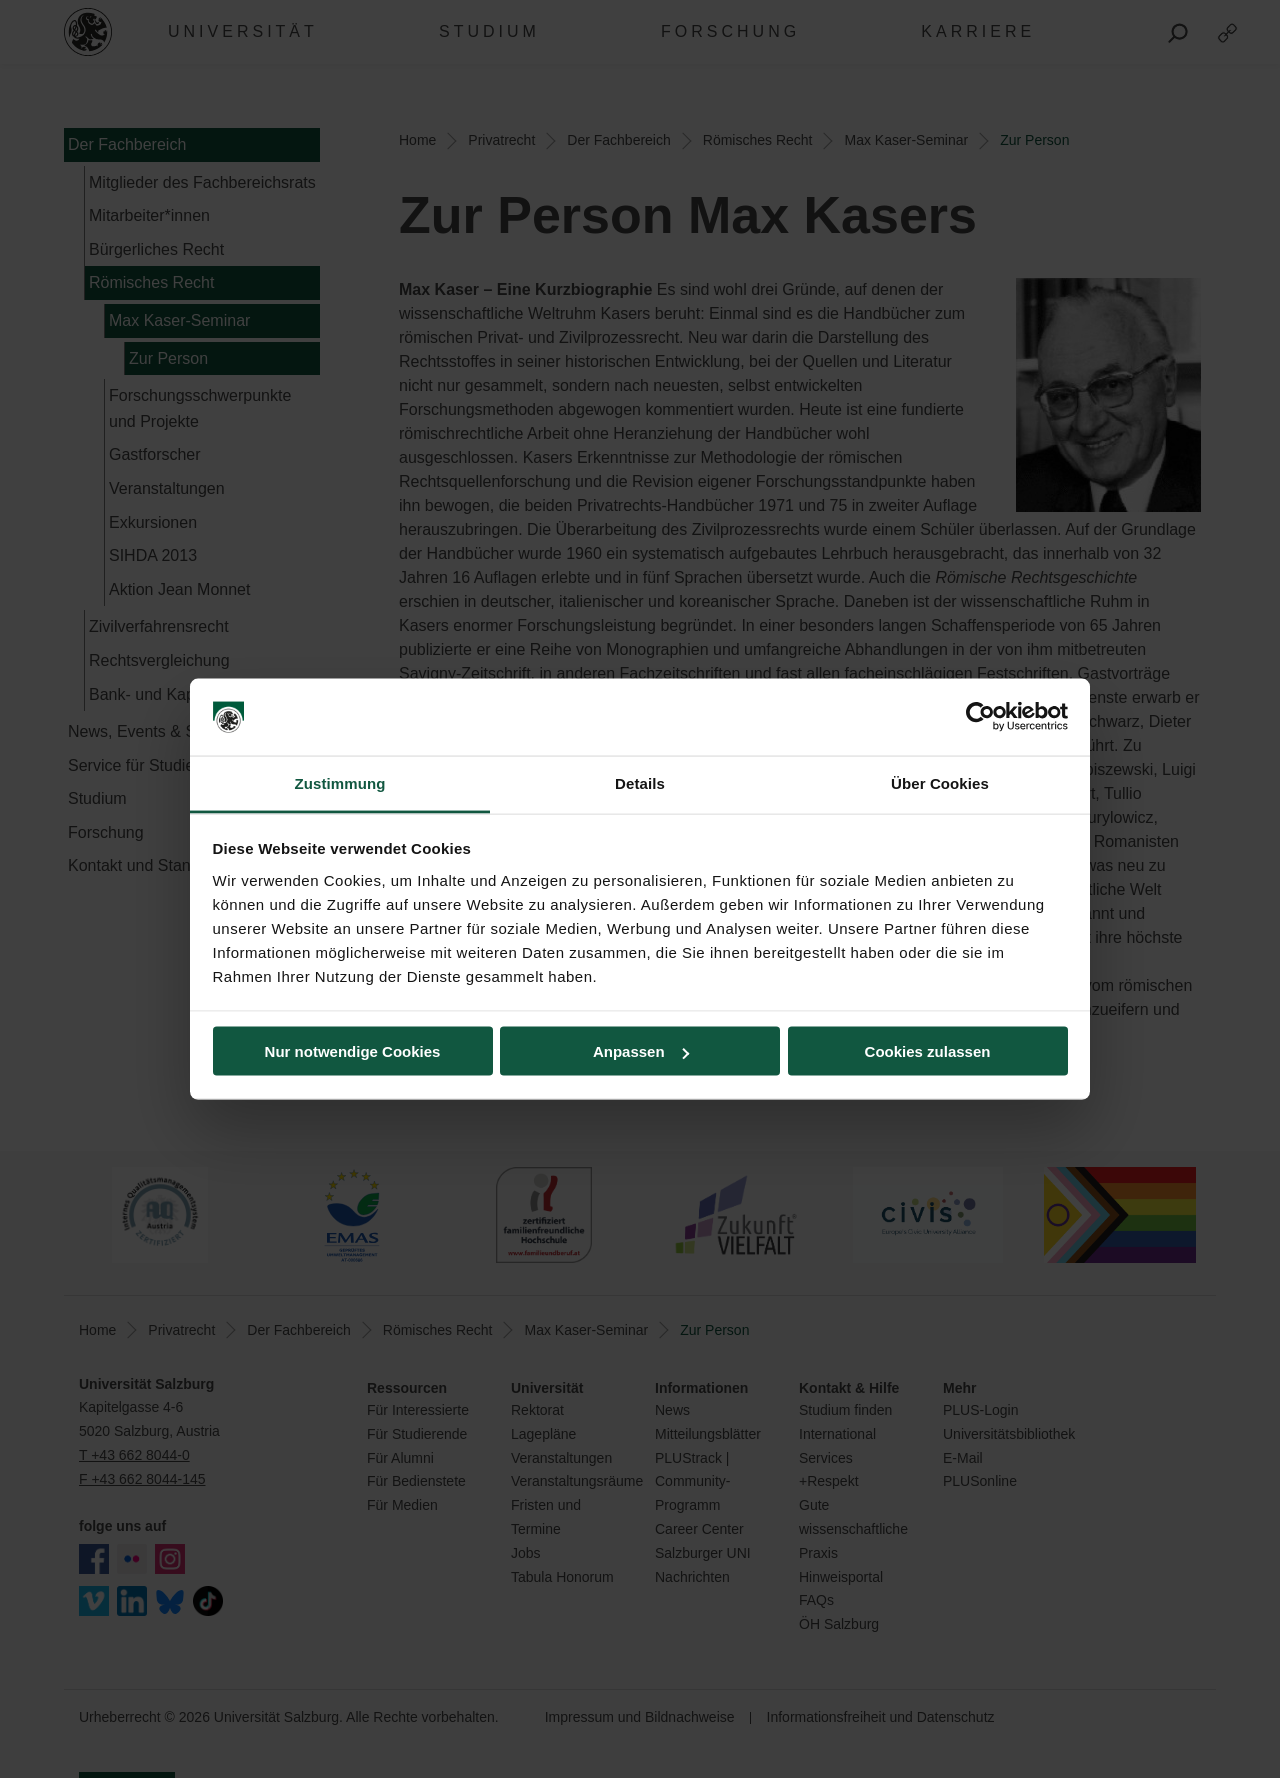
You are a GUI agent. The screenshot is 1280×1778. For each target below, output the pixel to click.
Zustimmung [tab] (340, 782)
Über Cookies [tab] (940, 782)
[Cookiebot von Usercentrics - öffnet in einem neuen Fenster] (980, 717)
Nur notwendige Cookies (353, 1051)
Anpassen (641, 1051)
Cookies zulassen (928, 1051)
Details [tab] (640, 782)
